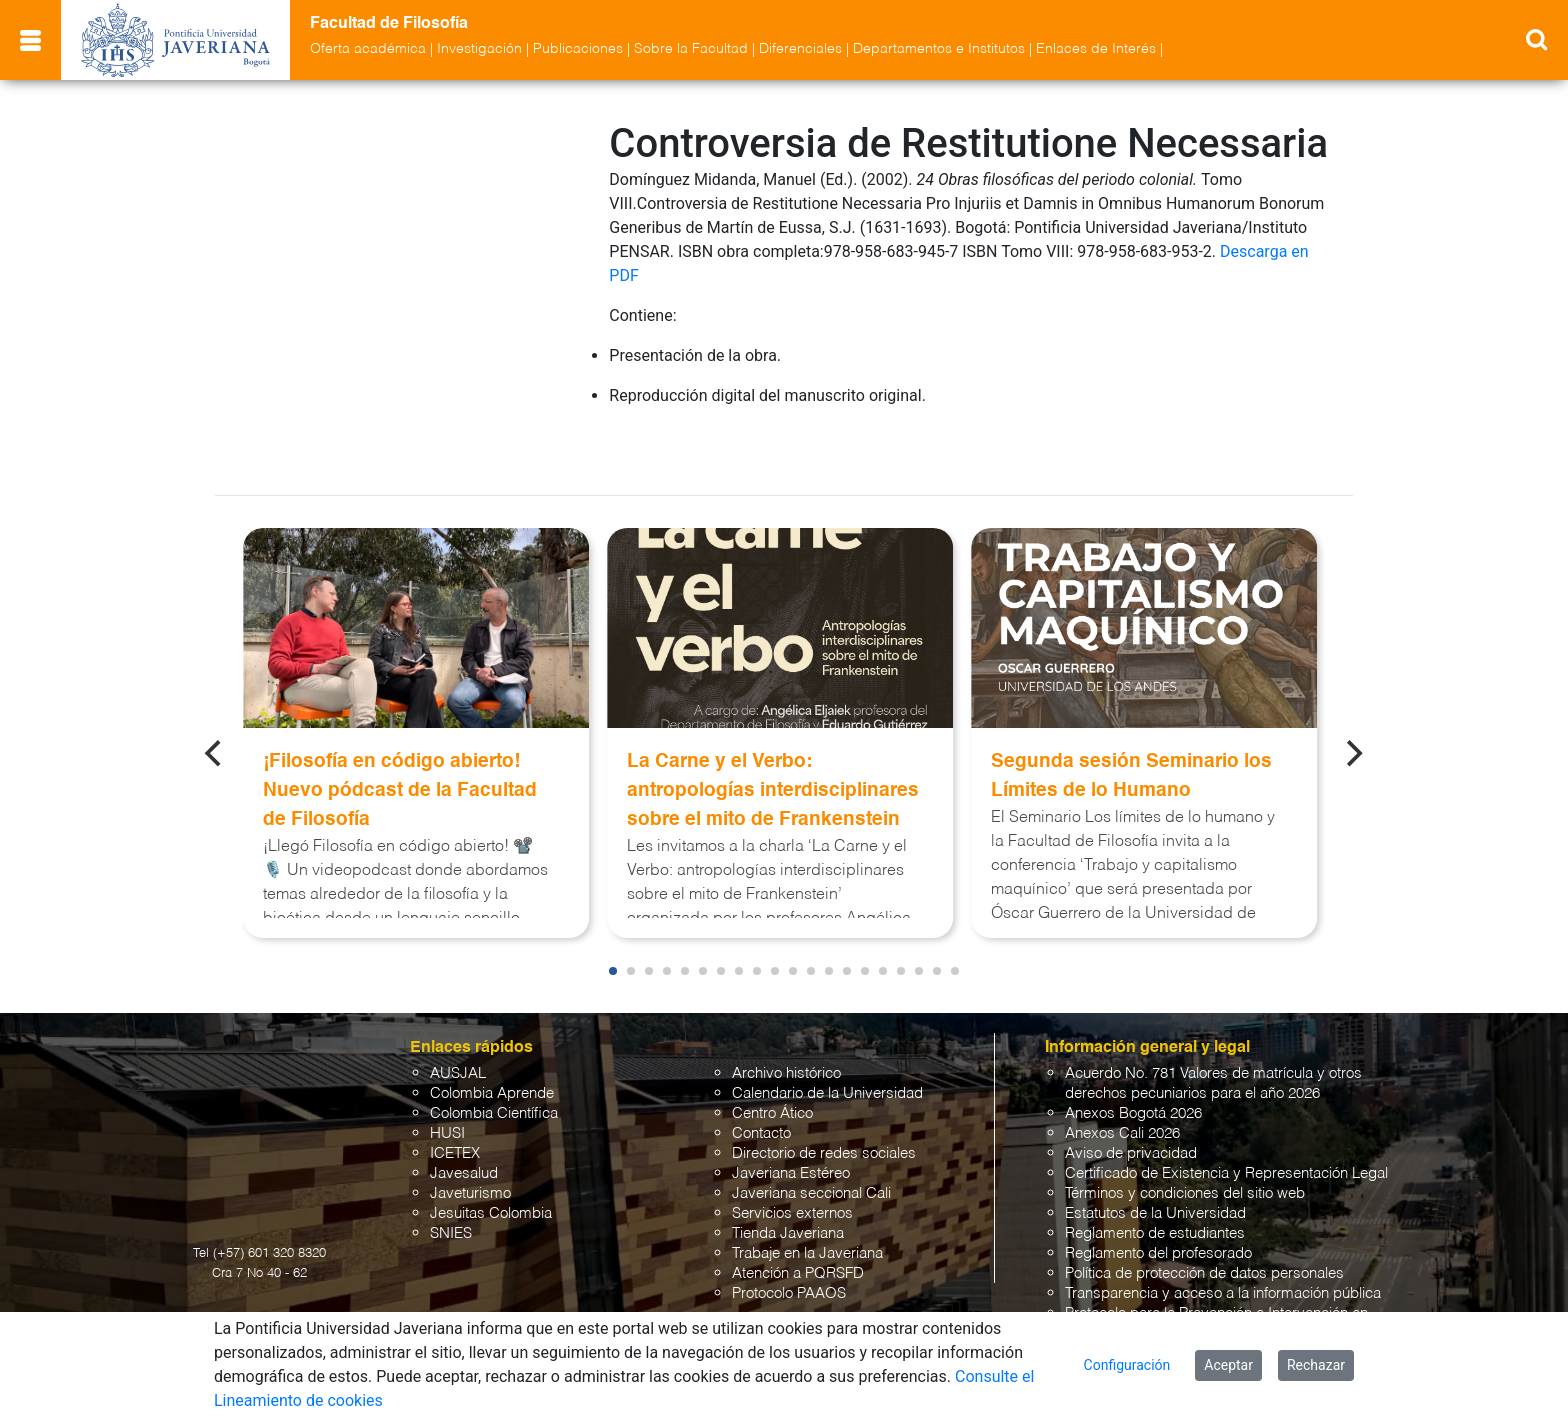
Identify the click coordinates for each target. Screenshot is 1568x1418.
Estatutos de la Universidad (1155, 1168)
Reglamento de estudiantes (1155, 1188)
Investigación (479, 49)
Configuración (1127, 1365)
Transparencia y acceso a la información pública (1223, 1248)
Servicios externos (792, 1168)
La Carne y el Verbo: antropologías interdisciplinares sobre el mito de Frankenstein (773, 745)
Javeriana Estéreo (791, 1128)
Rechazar (1316, 1365)
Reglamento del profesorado (1158, 1208)
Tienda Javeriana (788, 1188)
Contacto (761, 1088)
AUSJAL (458, 1028)
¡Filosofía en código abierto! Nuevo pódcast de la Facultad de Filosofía (400, 745)
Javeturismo (470, 1148)
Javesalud (464, 1128)
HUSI (447, 1088)
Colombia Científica (494, 1068)
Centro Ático (772, 1068)
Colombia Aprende (492, 1048)
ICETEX (455, 1108)
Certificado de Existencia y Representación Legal (1226, 1128)
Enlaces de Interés (1096, 49)
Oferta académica (368, 49)
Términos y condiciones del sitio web (1185, 1148)
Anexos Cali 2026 (1122, 1088)
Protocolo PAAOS (789, 1248)
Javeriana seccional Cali (811, 1148)
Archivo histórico (786, 1028)
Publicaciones (578, 49)
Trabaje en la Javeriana (807, 1208)
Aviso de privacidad (1131, 1108)
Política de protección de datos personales (1204, 1228)
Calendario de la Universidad (827, 1048)
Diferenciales (800, 49)
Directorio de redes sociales (824, 1108)
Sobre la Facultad (691, 49)
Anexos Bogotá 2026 (1133, 1068)
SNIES (451, 1188)
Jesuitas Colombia (491, 1168)
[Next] (1353, 708)
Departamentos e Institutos (939, 49)
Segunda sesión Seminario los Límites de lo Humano (1131, 731)
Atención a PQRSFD (798, 1228)
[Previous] (215, 708)
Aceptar (1228, 1365)
